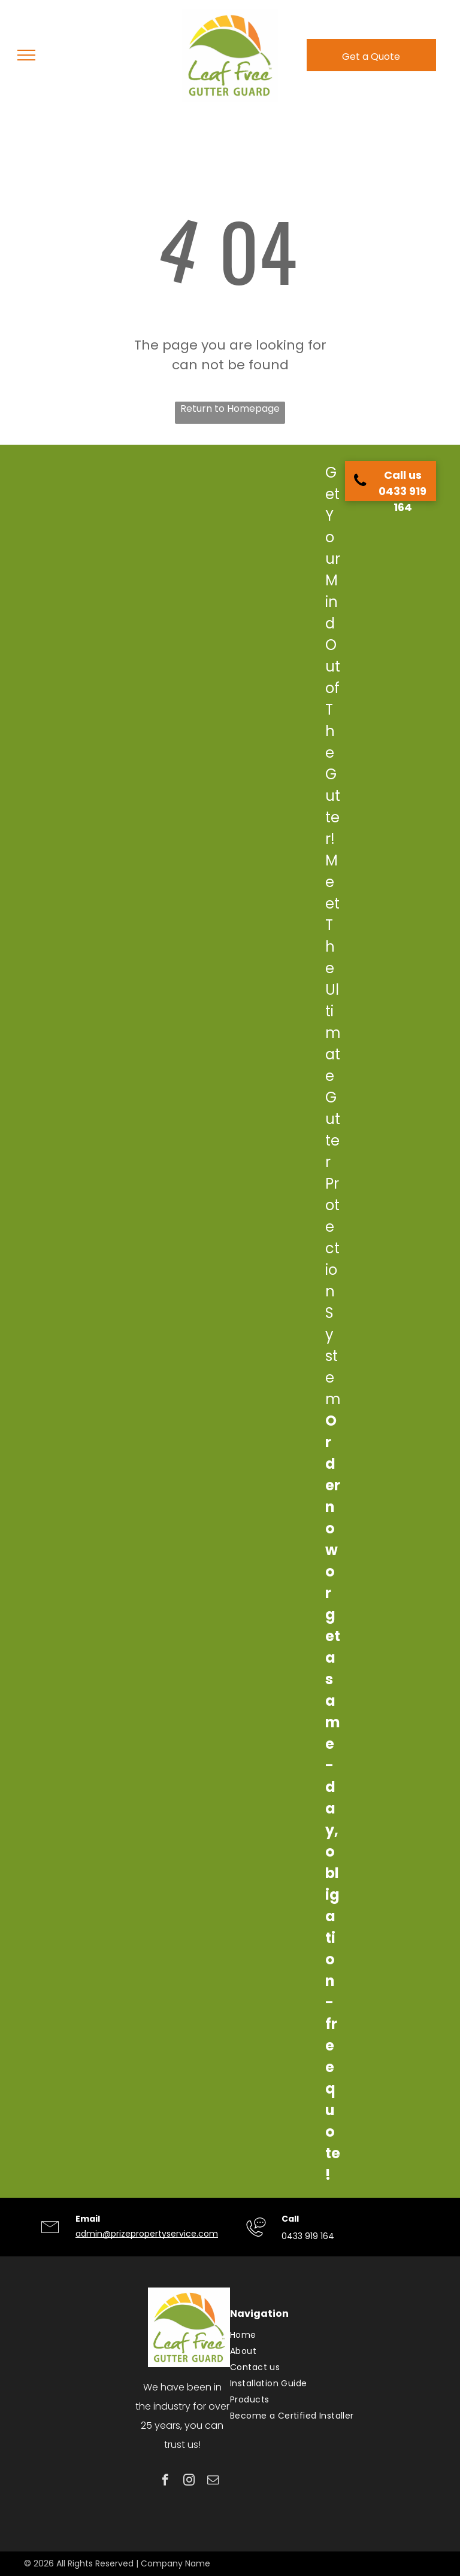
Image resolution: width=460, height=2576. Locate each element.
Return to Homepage (230, 408)
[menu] (26, 55)
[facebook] (165, 2481)
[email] (213, 2481)
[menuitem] (328, 2335)
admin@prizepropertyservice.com (146, 2234)
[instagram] (189, 2481)
